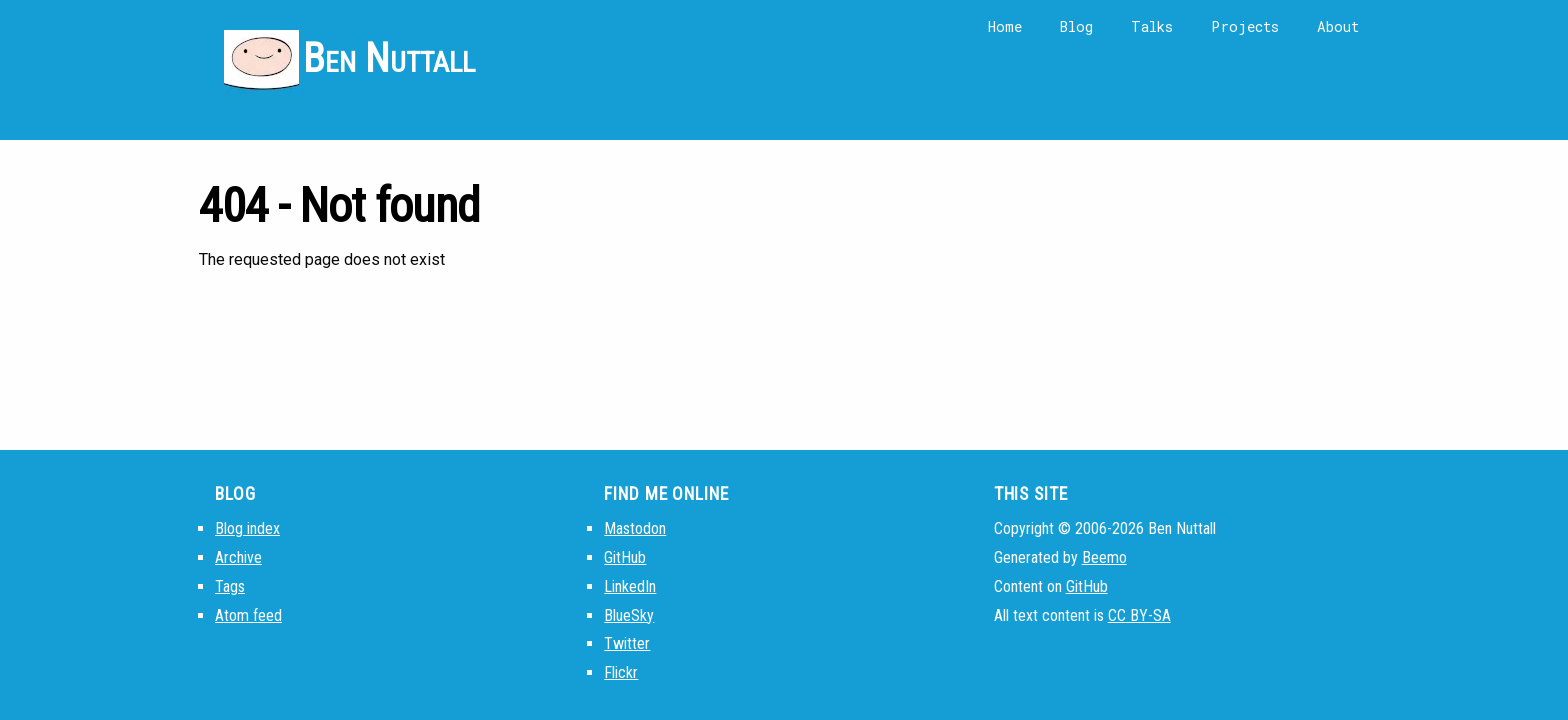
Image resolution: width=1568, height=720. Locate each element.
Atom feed (248, 615)
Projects (1245, 26)
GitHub (625, 557)
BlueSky (629, 615)
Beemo (1104, 557)
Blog (1076, 26)
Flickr (621, 672)
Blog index (247, 528)
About (1338, 26)
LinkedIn (630, 586)
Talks (1152, 26)
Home (1005, 26)
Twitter (627, 643)
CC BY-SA (1139, 615)
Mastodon (635, 528)
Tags (230, 586)
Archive (238, 557)
